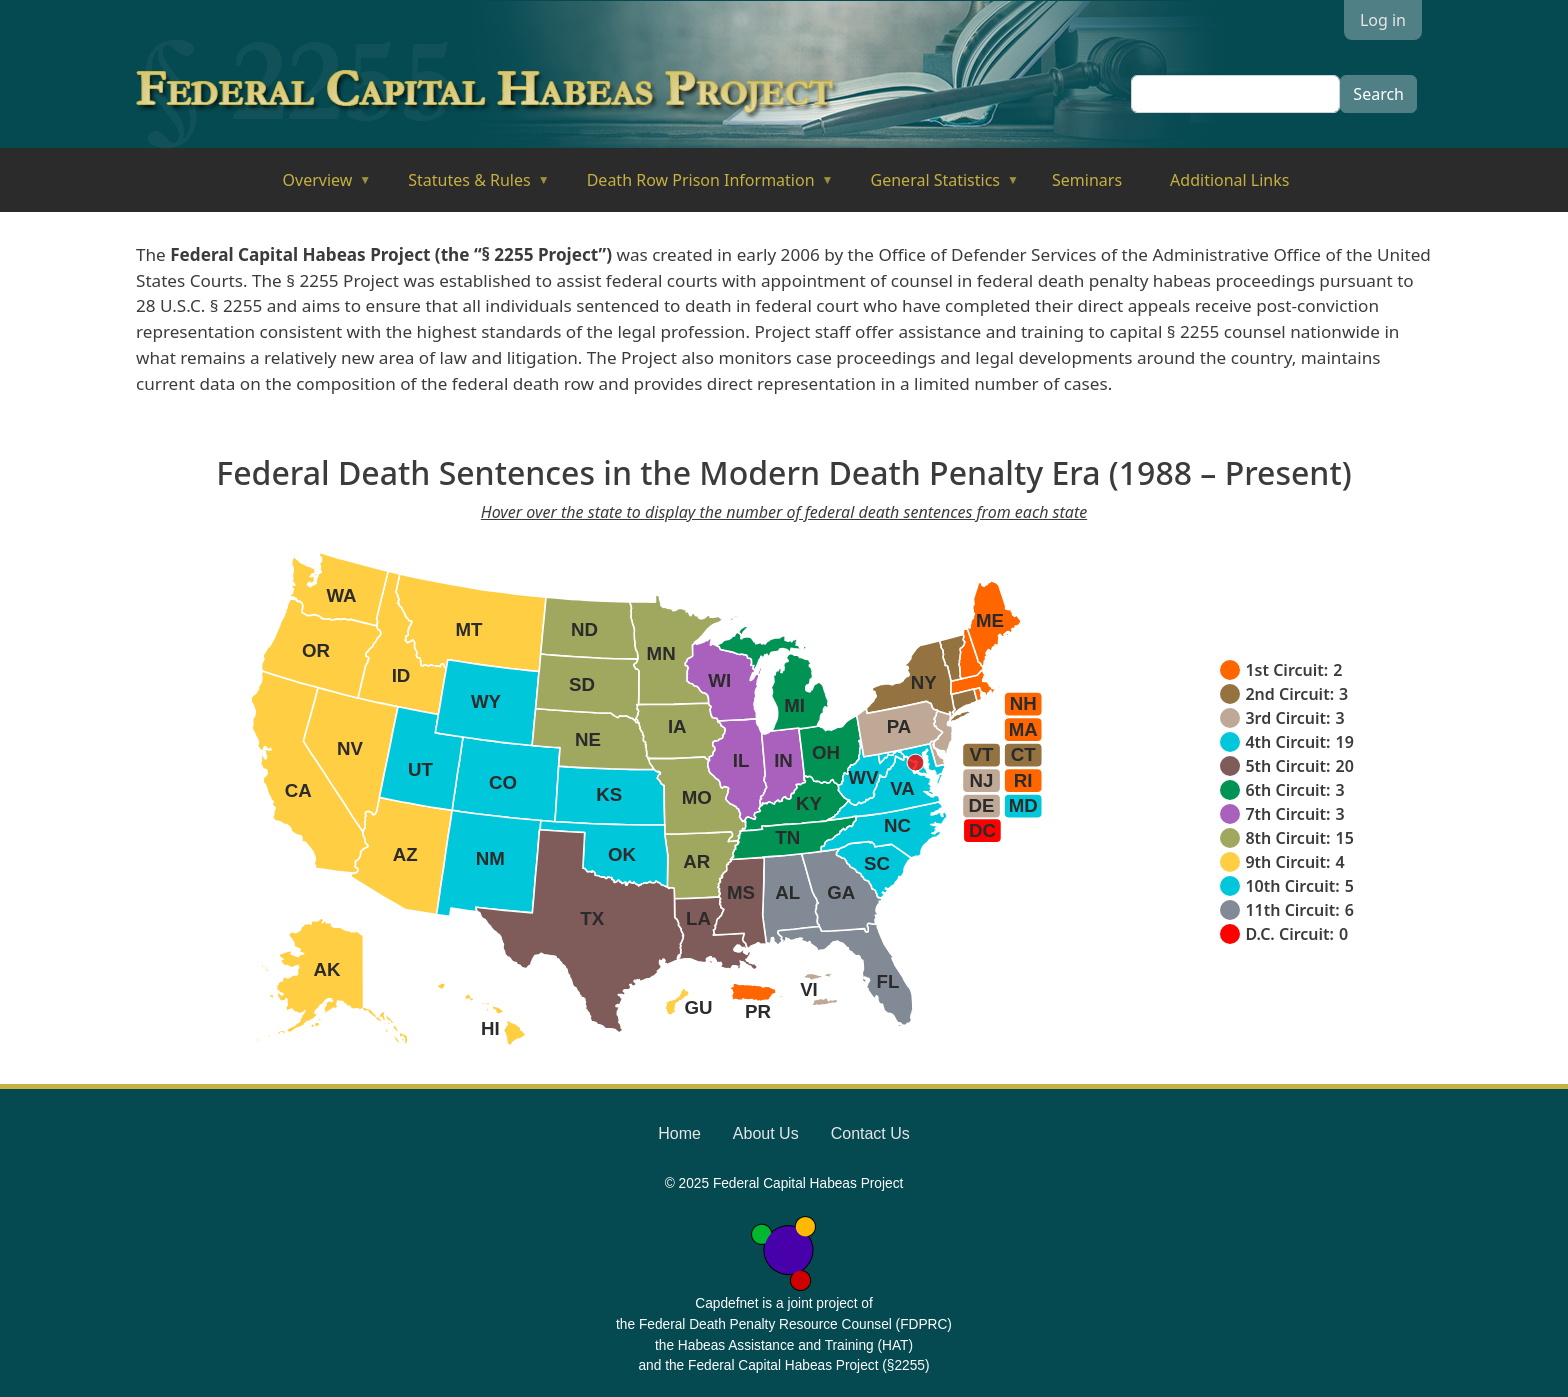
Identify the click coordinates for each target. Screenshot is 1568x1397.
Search (1378, 94)
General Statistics (931, 186)
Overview (313, 186)
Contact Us (870, 1133)
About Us (766, 1133)
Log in (1383, 20)
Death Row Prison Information (696, 186)
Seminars (1087, 180)
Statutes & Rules (464, 186)
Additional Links (1229, 180)
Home (679, 1133)
